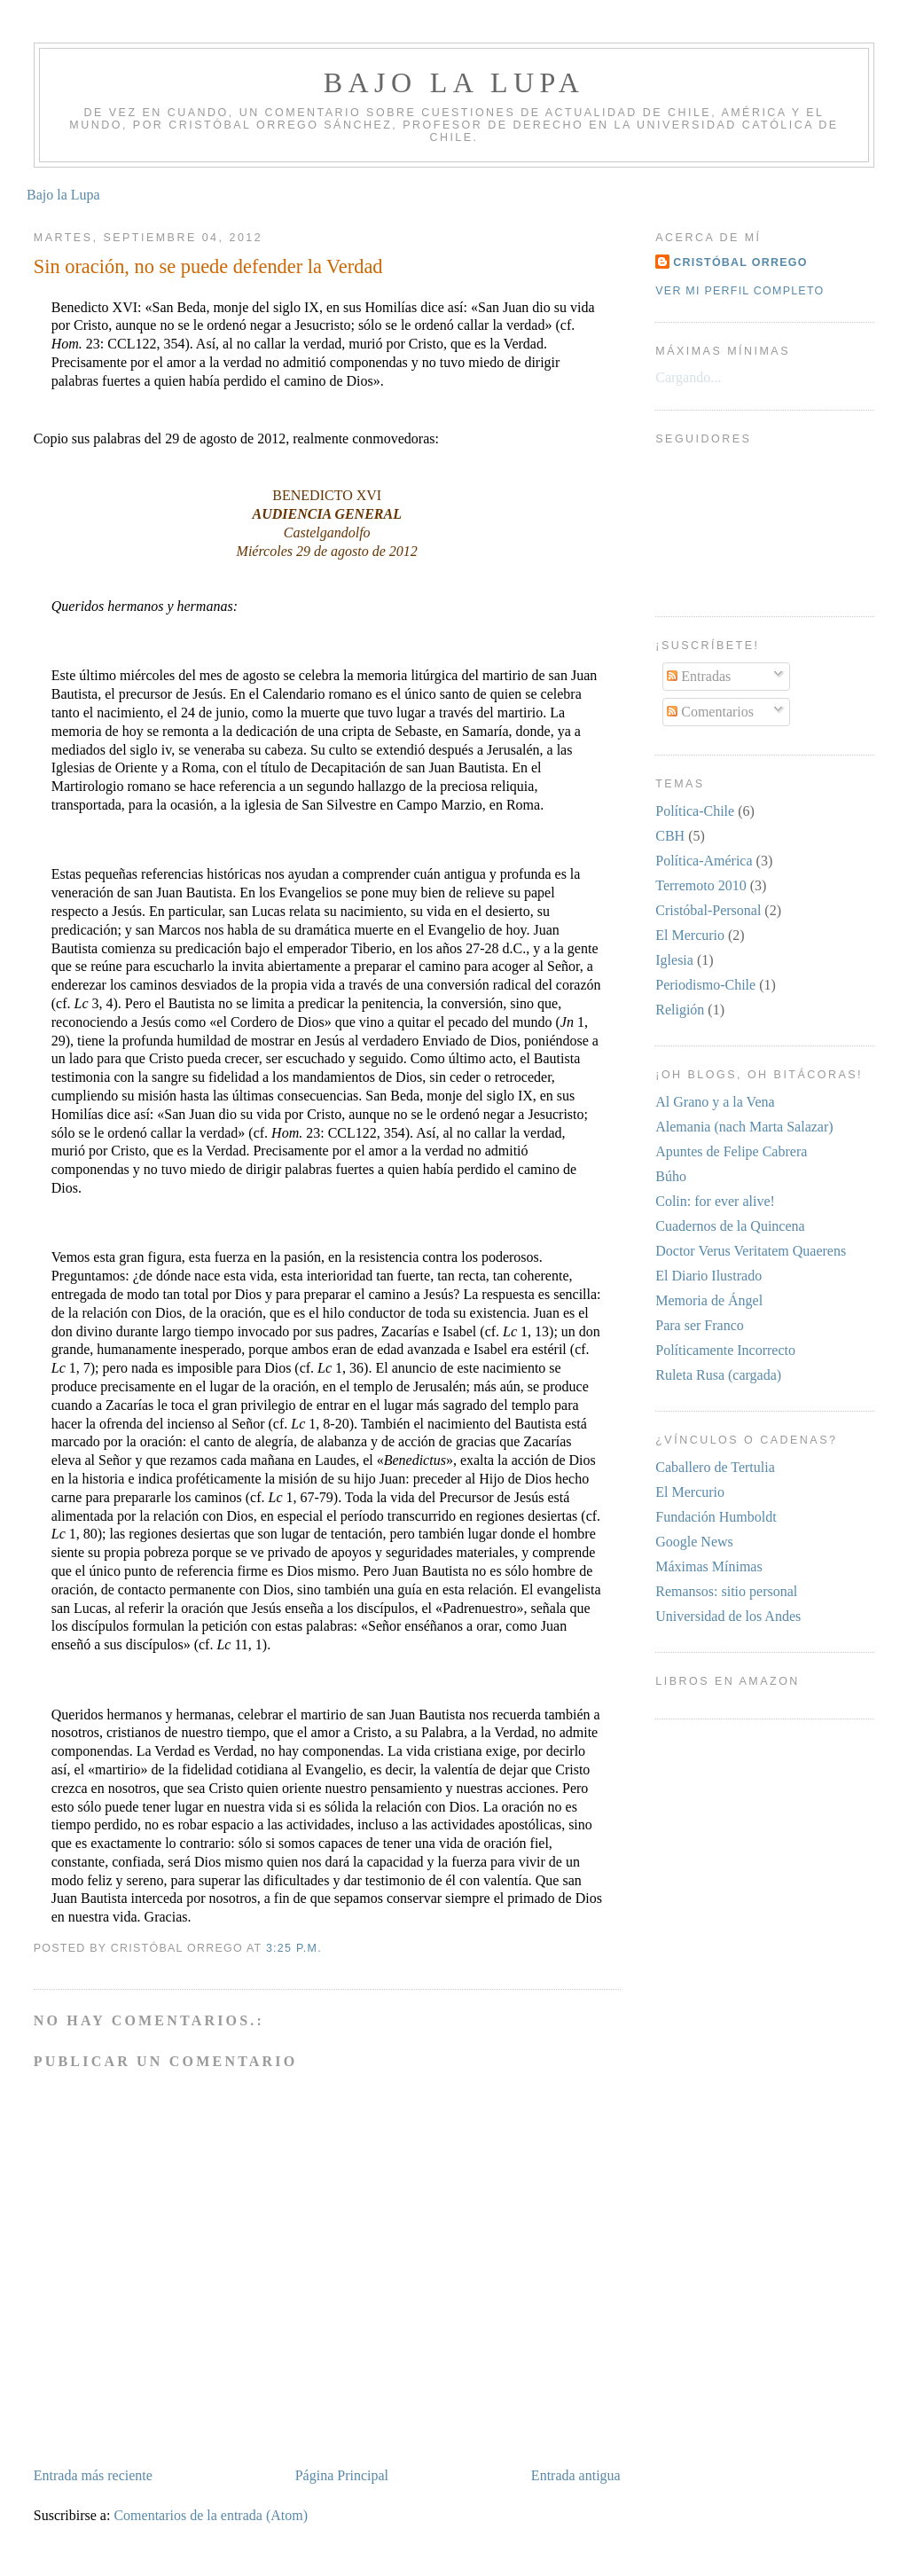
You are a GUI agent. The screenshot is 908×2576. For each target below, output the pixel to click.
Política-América (703, 860)
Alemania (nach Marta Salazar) (744, 1126)
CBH (670, 835)
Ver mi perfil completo (739, 291)
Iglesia (674, 959)
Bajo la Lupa (454, 82)
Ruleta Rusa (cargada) (718, 1374)
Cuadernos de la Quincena (729, 1225)
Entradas (699, 676)
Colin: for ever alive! (715, 1201)
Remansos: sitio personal (726, 1591)
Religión (679, 1009)
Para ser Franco (699, 1325)
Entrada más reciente (93, 2475)
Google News (694, 1541)
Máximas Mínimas (708, 1566)
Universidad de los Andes (728, 1616)
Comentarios (710, 711)
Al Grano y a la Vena (714, 1101)
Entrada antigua (576, 2475)
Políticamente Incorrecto (725, 1350)
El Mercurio (689, 935)
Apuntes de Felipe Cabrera (731, 1151)
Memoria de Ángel (709, 1300)
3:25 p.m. (294, 1948)
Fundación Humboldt (715, 1516)
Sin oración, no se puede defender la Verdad (208, 266)
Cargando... (688, 377)
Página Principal (341, 2475)
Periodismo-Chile (705, 984)
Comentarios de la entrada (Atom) (211, 2515)
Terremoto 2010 (700, 885)
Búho (670, 1176)
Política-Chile (694, 810)
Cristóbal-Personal (708, 910)
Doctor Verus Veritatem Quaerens (750, 1250)
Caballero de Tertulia (715, 1467)
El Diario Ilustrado (708, 1275)
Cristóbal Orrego (740, 262)
